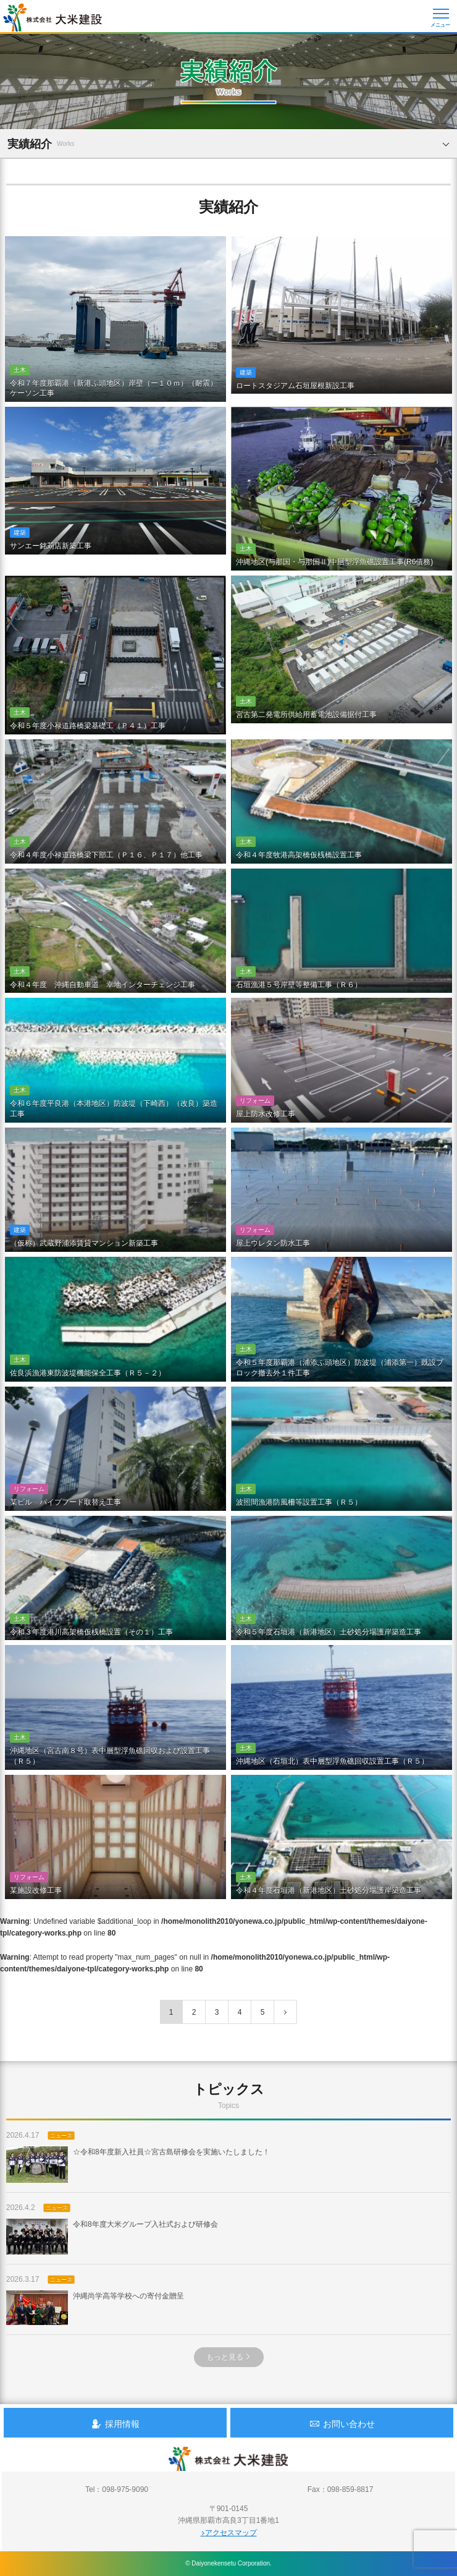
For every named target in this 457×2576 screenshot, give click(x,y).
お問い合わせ (342, 2423)
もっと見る (228, 2357)
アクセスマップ (229, 2532)
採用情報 (115, 2423)
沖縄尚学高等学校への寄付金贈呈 (95, 2307)
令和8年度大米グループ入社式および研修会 (112, 2237)
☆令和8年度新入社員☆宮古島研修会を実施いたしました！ (138, 2164)
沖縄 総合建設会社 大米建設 (52, 17)
